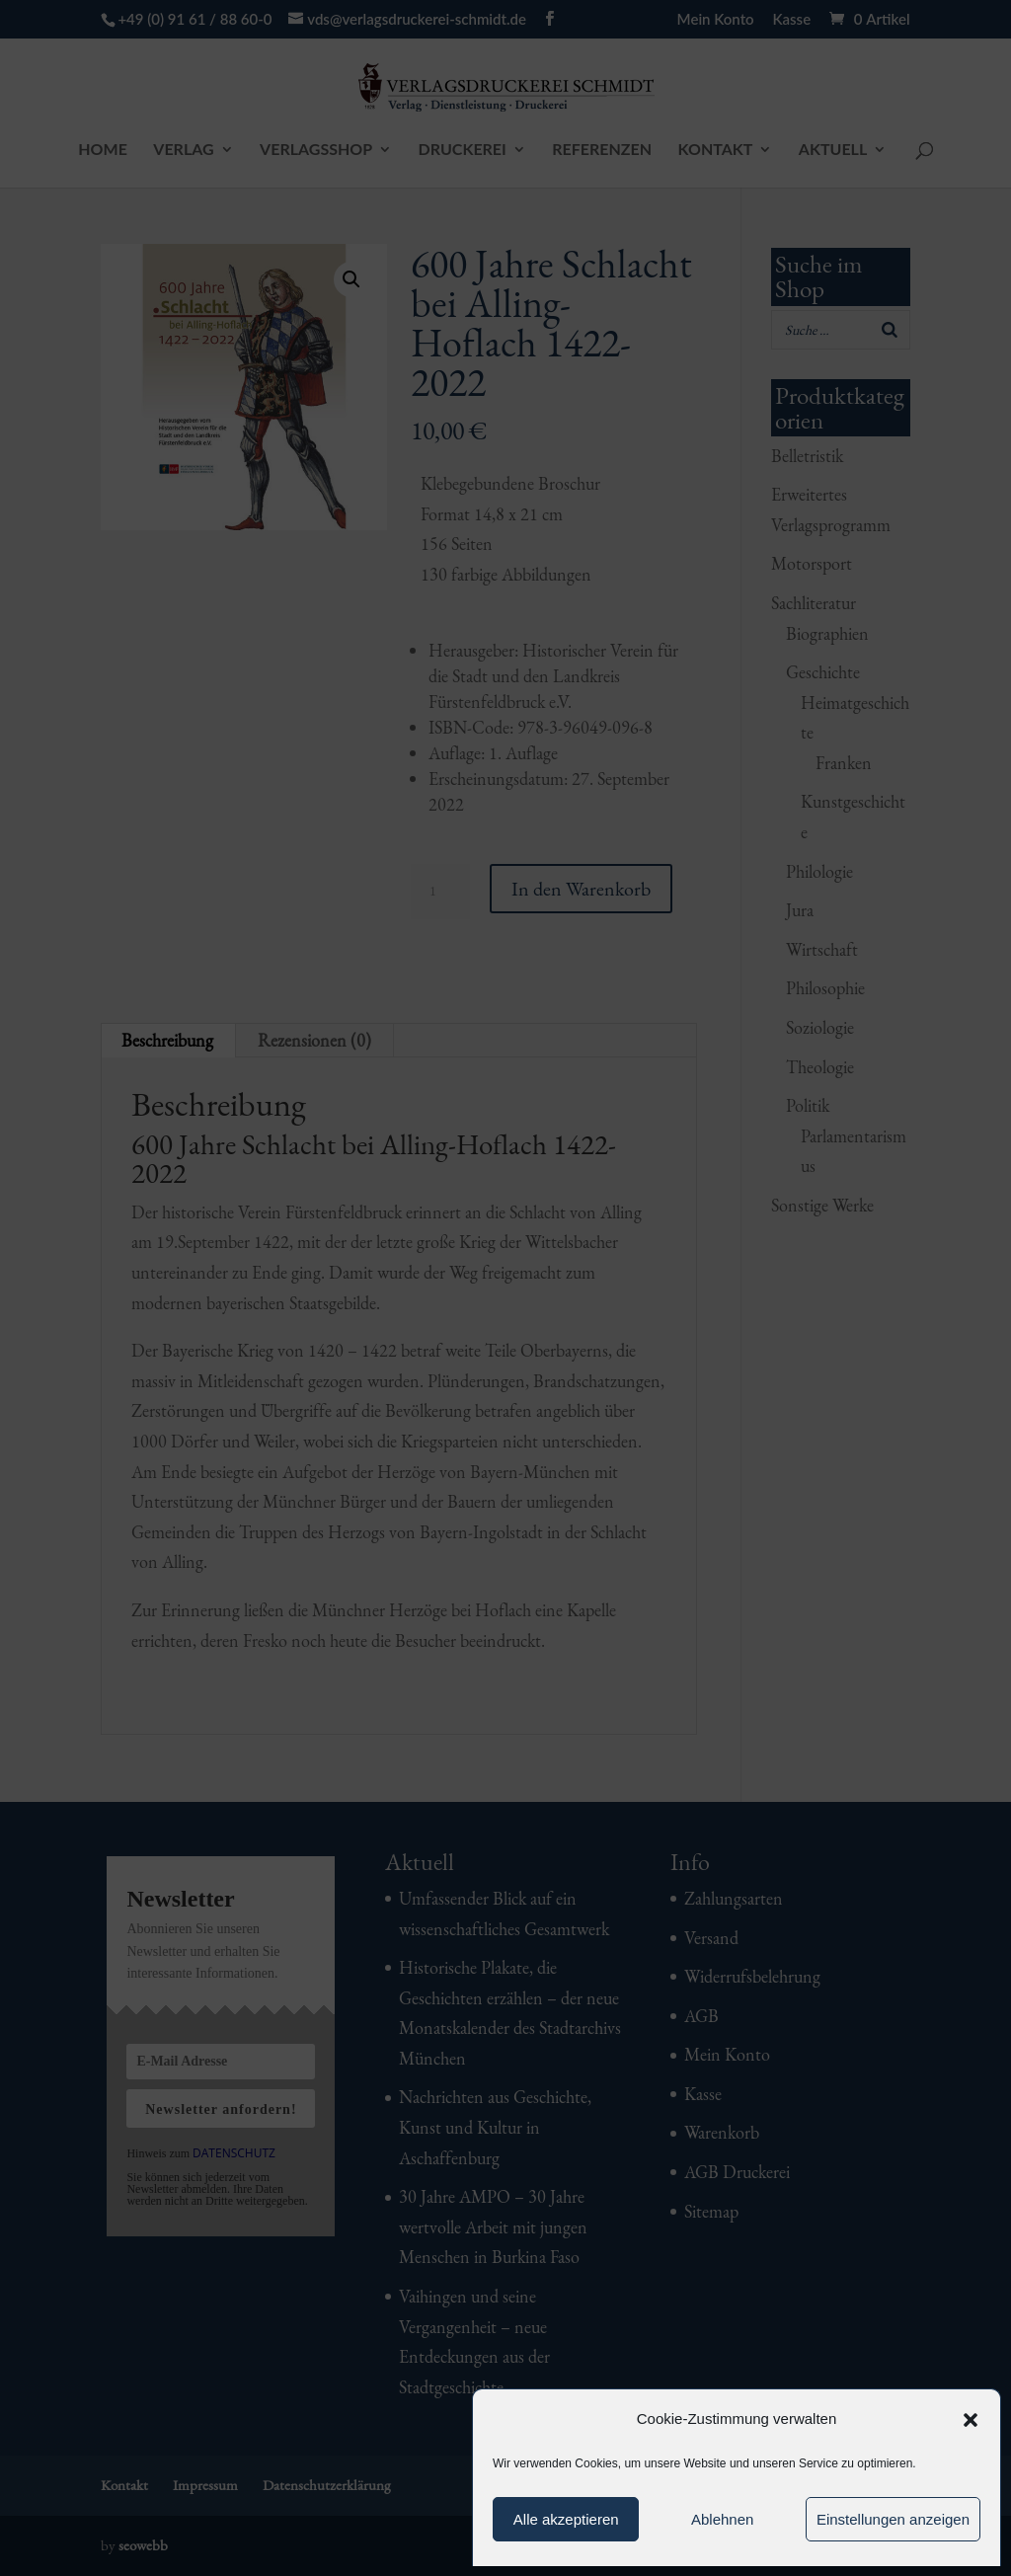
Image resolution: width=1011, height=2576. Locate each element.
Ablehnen (722, 2519)
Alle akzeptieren (566, 2519)
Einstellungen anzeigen (893, 2519)
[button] (970, 2420)
